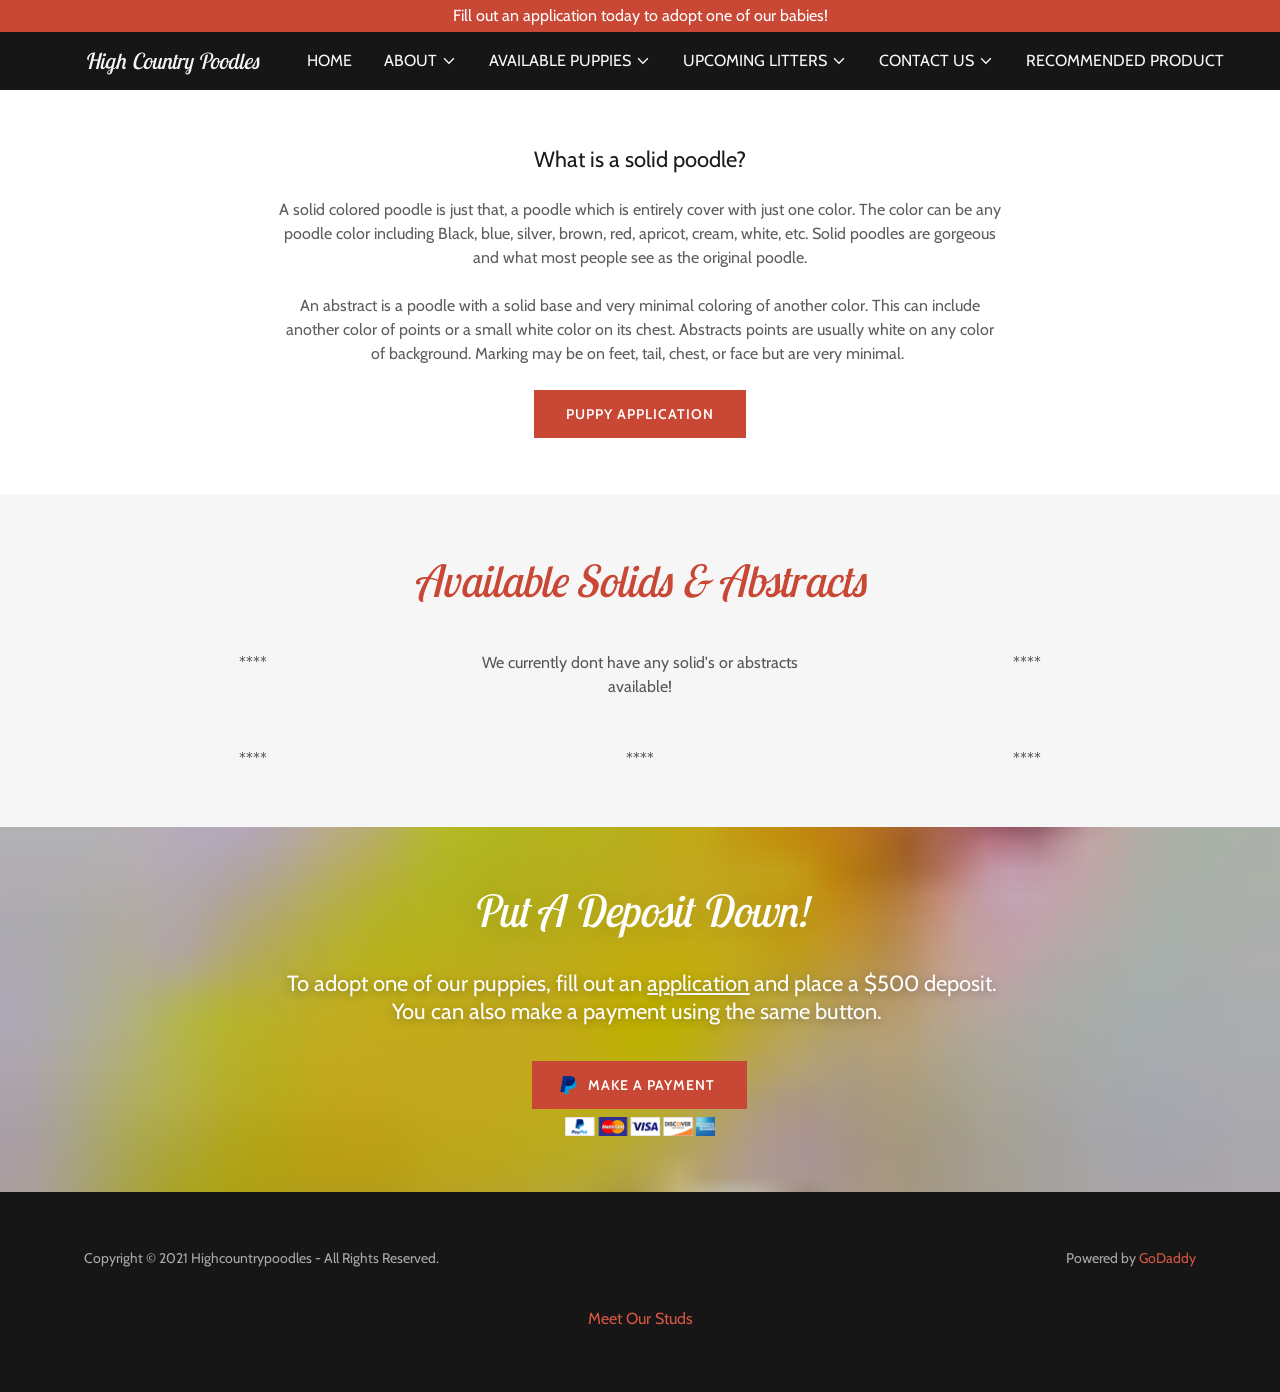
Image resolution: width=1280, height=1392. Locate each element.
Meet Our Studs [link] (640, 1318)
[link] (171, 63)
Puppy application (640, 414)
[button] (420, 61)
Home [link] (329, 60)
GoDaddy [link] (1167, 1258)
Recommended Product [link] (1125, 60)
